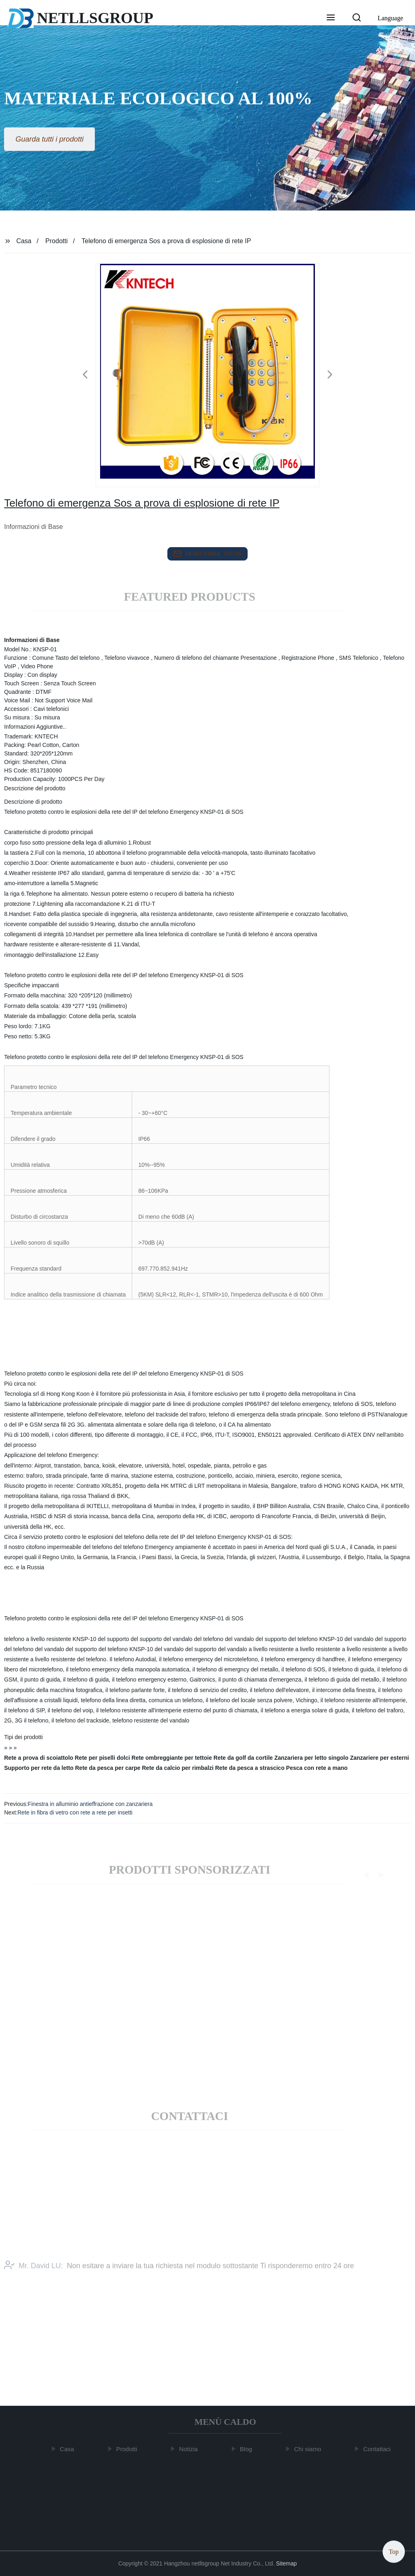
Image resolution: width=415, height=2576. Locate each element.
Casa (23, 240)
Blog (248, 2448)
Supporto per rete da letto (38, 1768)
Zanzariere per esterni (379, 1757)
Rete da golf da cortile (243, 1757)
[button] (331, 18)
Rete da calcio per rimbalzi (178, 1768)
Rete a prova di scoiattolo (38, 1757)
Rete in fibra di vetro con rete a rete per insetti (75, 1812)
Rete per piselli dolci (102, 1757)
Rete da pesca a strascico (250, 1768)
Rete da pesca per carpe (107, 1768)
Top (394, 2551)
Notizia (190, 2448)
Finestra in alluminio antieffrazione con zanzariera (90, 1804)
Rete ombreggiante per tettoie (172, 1757)
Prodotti (56, 240)
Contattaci (379, 2448)
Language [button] (390, 18)
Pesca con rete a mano (317, 1768)
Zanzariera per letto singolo (311, 1757)
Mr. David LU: (33, 2276)
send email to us (207, 554)
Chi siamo (309, 2448)
